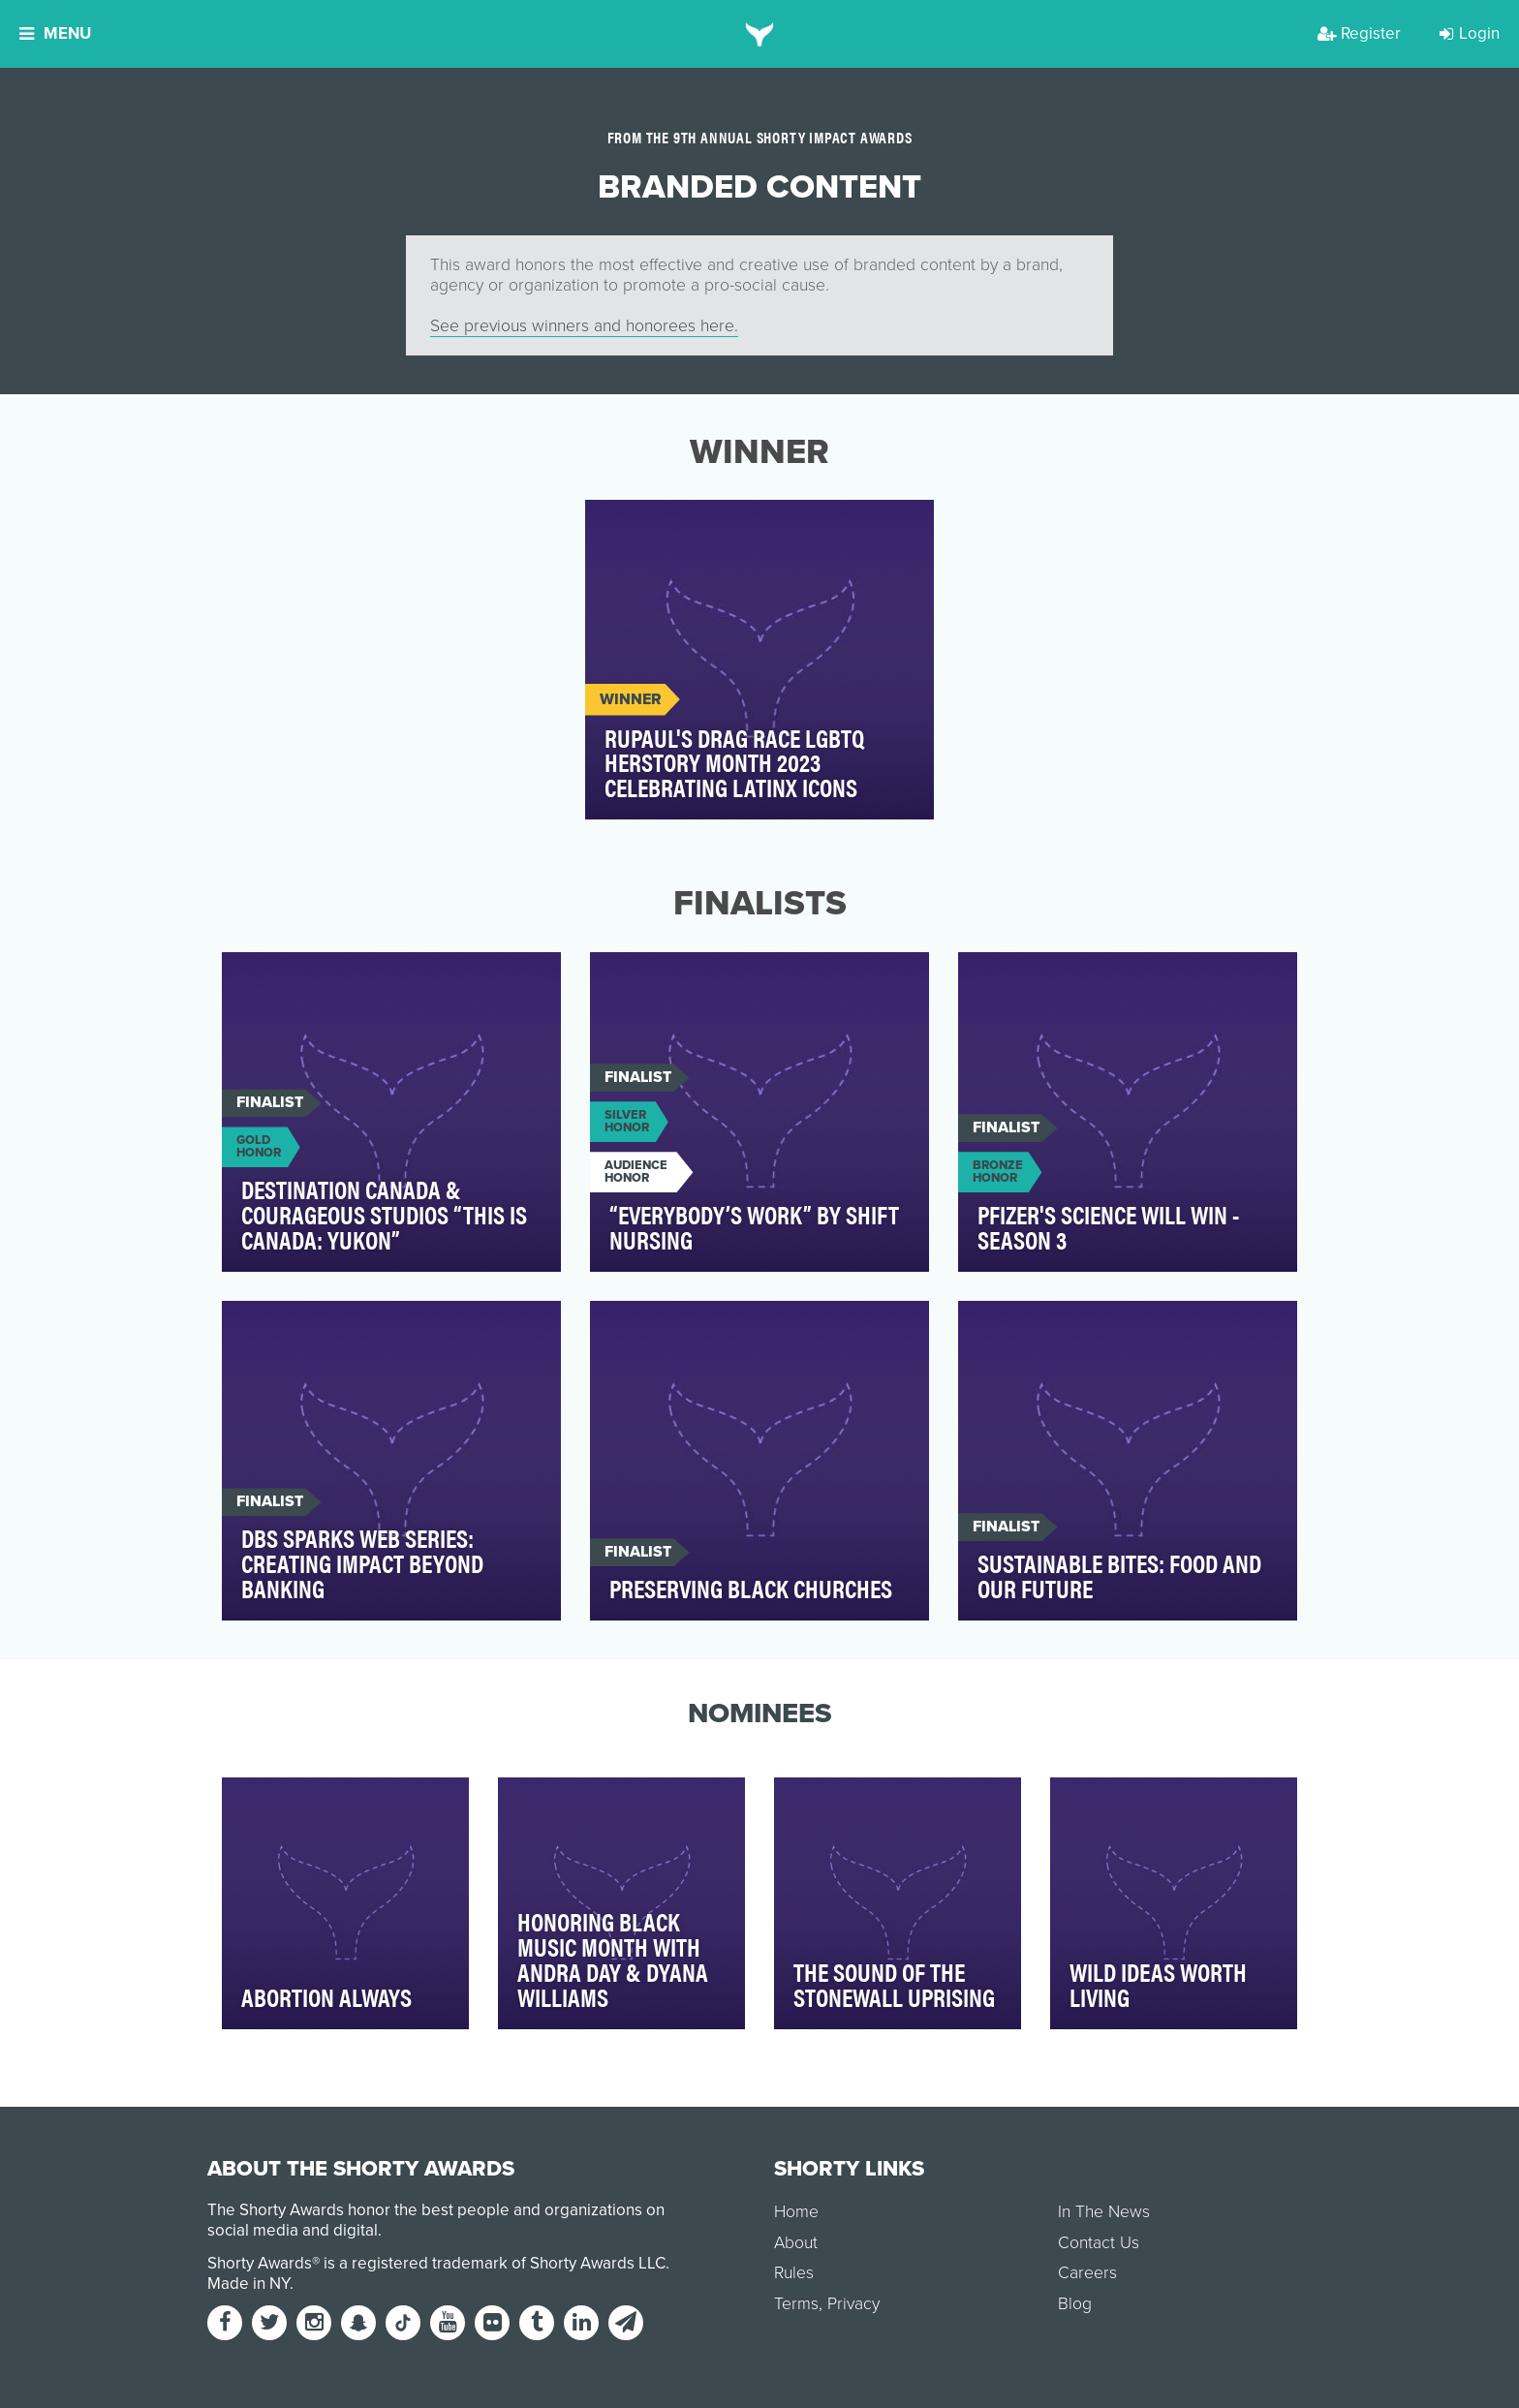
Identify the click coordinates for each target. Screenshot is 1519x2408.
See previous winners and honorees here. (584, 326)
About (796, 2243)
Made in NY (248, 2283)
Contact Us (1098, 2243)
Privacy (853, 2304)
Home (796, 2212)
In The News (1104, 2212)
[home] (760, 34)
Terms (796, 2304)
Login (1470, 33)
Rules (794, 2273)
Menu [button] (55, 33)
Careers (1087, 2273)
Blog (1075, 2304)
